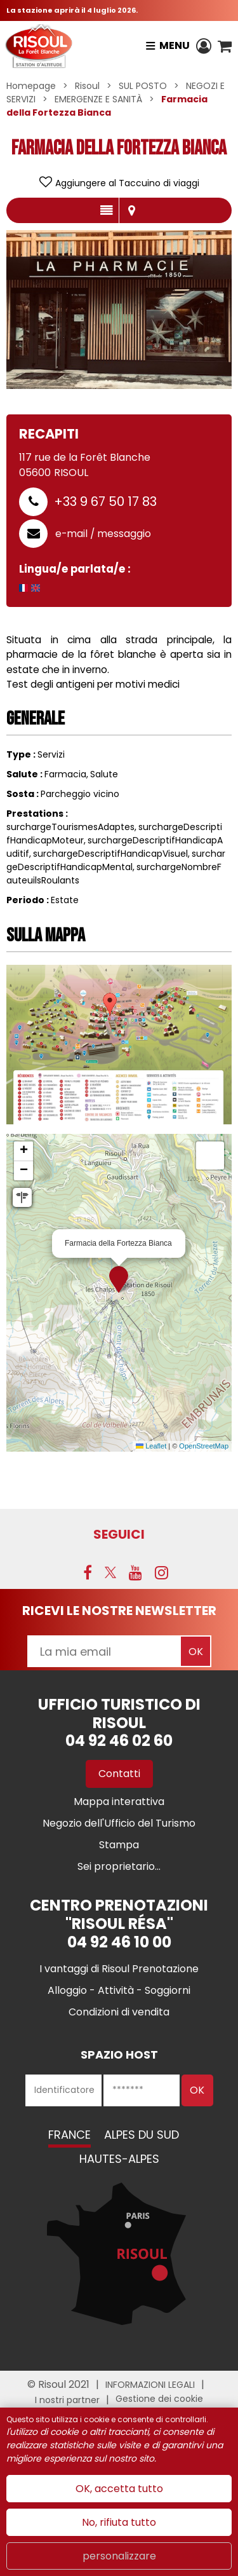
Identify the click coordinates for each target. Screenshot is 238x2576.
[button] (225, 45)
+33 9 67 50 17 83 (105, 501)
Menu (174, 45)
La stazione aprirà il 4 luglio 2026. (72, 10)
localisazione (132, 210)
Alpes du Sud (141, 2135)
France (69, 2135)
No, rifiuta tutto (119, 2522)
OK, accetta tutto (119, 2488)
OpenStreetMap (203, 1446)
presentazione (106, 210)
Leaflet (151, 1446)
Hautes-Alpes (119, 2159)
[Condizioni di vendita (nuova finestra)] (119, 2012)
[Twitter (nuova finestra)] (110, 1572)
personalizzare (119, 2556)
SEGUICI (119, 1534)
